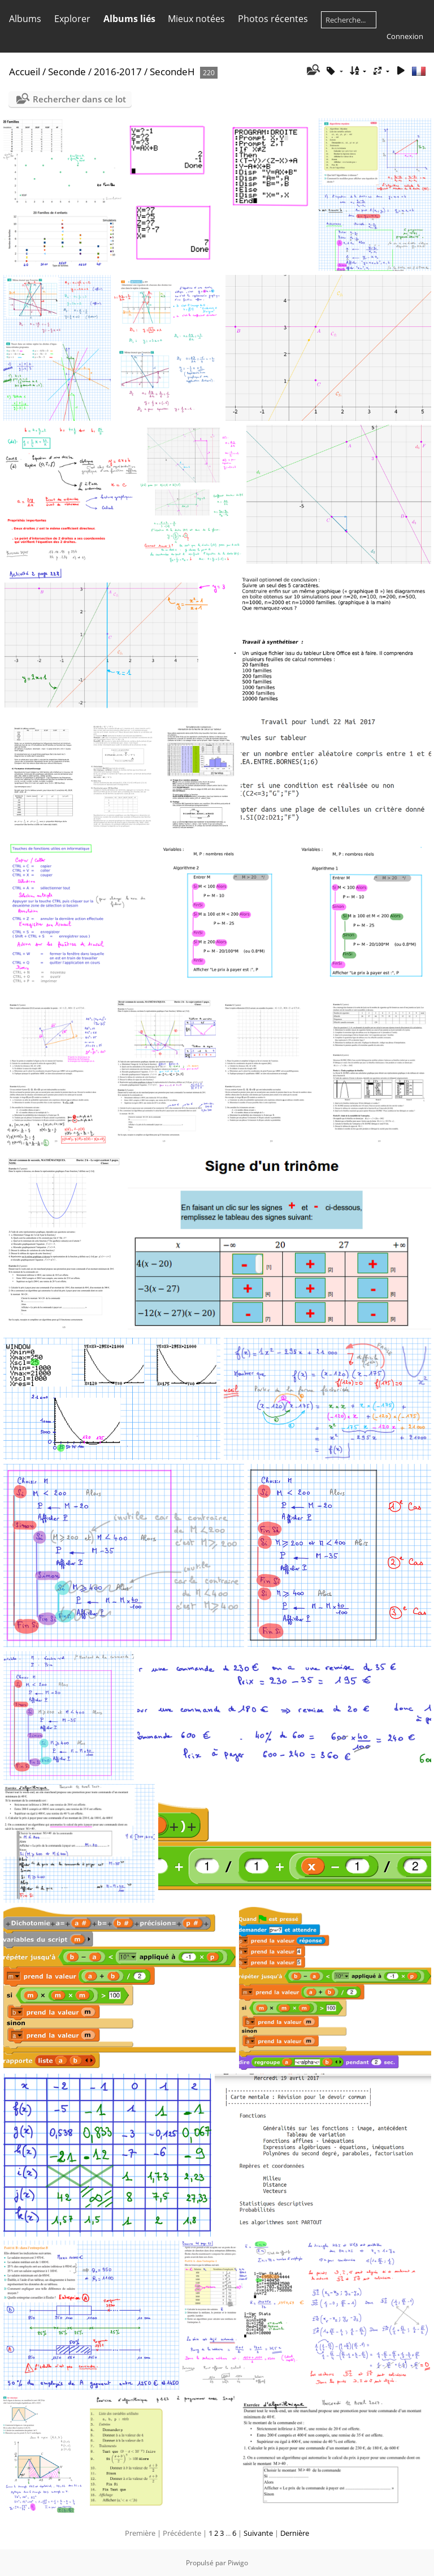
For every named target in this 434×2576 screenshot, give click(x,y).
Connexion (405, 36)
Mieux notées (196, 18)
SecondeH (172, 71)
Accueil (24, 71)
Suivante (258, 2533)
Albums (25, 18)
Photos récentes (273, 18)
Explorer (72, 18)
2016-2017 (118, 71)
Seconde (67, 71)
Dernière (294, 2533)
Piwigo (238, 2563)
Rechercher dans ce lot (79, 99)
